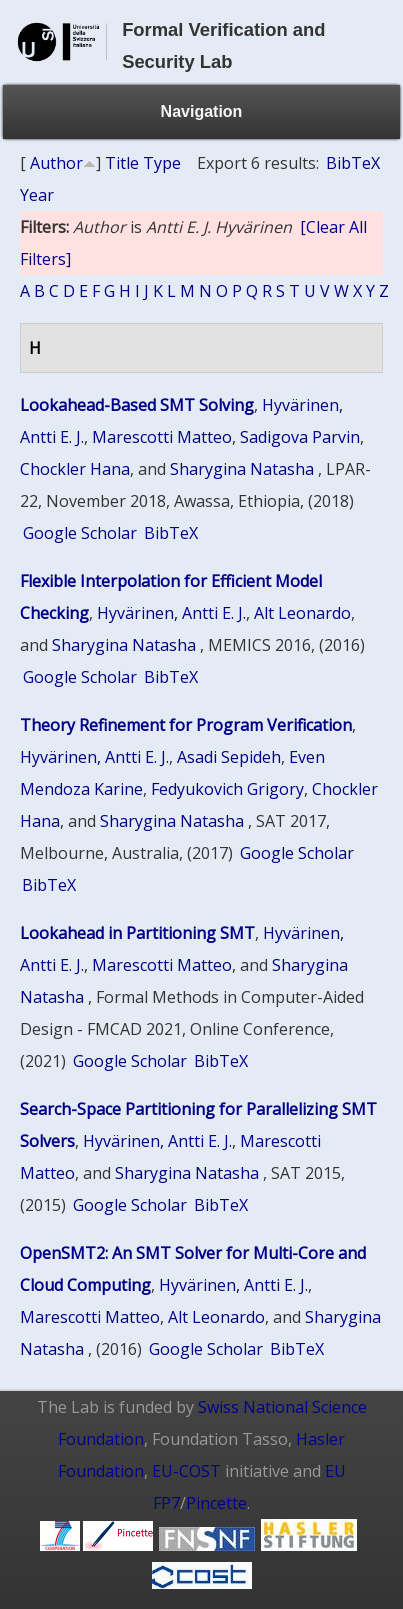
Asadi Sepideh (229, 757)
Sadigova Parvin (300, 437)
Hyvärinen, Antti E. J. (171, 613)
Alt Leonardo (302, 613)
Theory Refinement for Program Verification (186, 725)
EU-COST (186, 1471)
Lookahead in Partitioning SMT (137, 933)
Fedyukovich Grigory (227, 789)
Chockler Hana (75, 469)
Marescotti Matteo (162, 437)
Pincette (216, 1503)
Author (56, 163)
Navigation (202, 111)
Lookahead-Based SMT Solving (137, 405)
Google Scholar (80, 533)
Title (122, 163)
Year (37, 195)
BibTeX (353, 163)
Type (162, 163)
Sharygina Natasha (242, 469)
